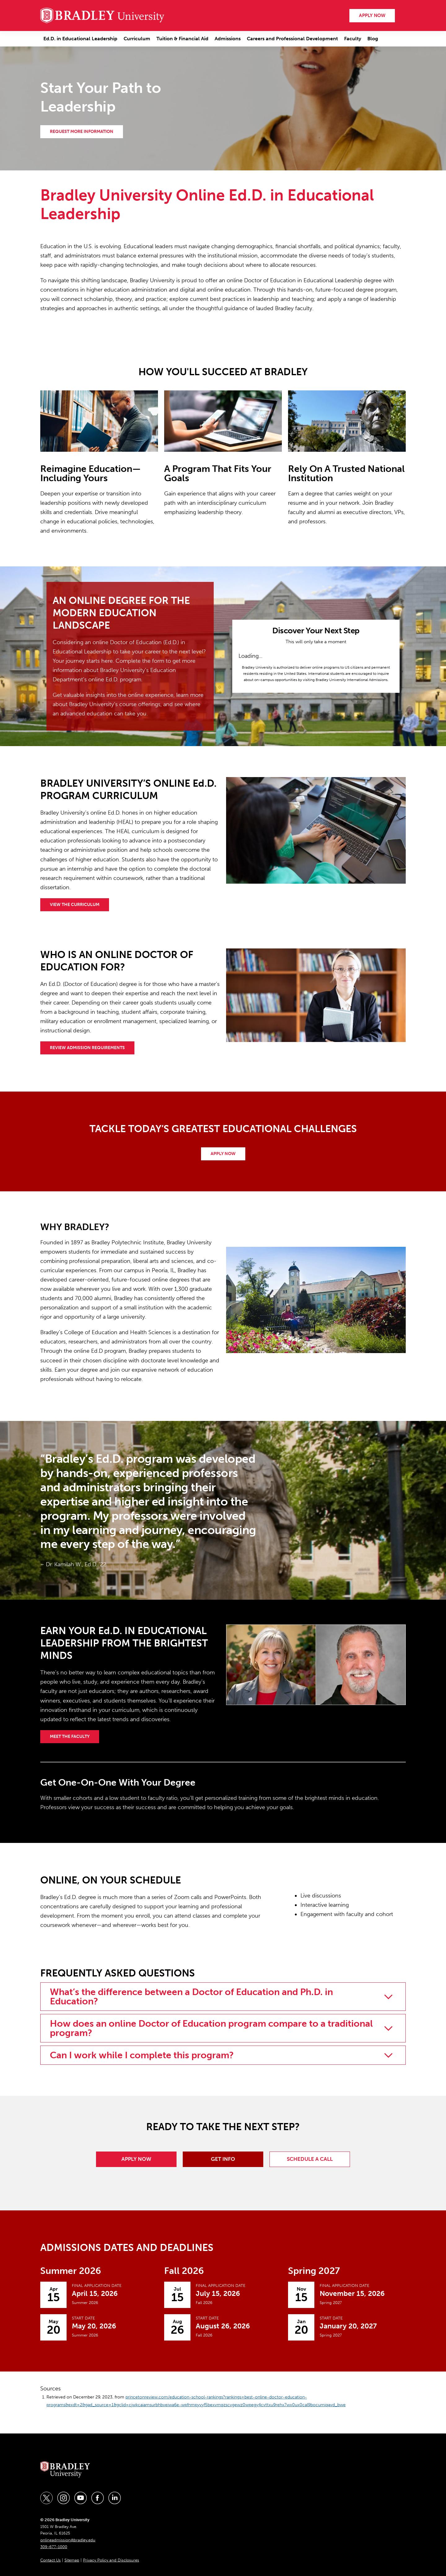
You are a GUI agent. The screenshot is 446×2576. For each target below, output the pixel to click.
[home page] (102, 15)
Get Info (223, 2159)
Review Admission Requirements (87, 1047)
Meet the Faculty (70, 1736)
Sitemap (71, 2560)
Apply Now (223, 1153)
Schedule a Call (310, 2159)
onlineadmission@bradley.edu (67, 2540)
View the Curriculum (74, 904)
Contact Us (50, 2560)
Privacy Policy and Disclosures (111, 2560)
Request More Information (81, 131)
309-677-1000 (53, 2546)
